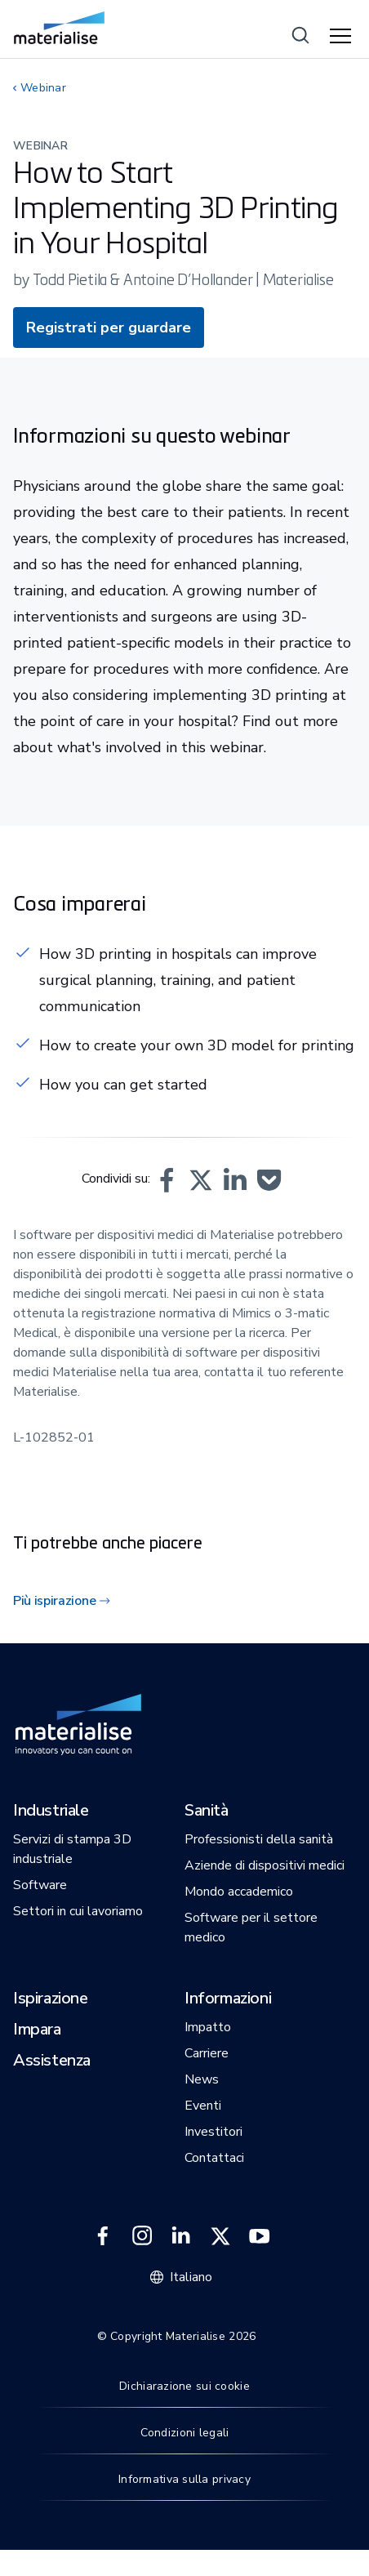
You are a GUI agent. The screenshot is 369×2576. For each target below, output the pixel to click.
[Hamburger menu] (343, 37)
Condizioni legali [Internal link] (184, 2432)
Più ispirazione (54, 1601)
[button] (166, 1180)
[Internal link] (59, 28)
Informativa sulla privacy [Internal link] (184, 2479)
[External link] (103, 2236)
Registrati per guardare (108, 327)
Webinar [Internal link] (43, 88)
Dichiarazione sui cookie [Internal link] (184, 2386)
